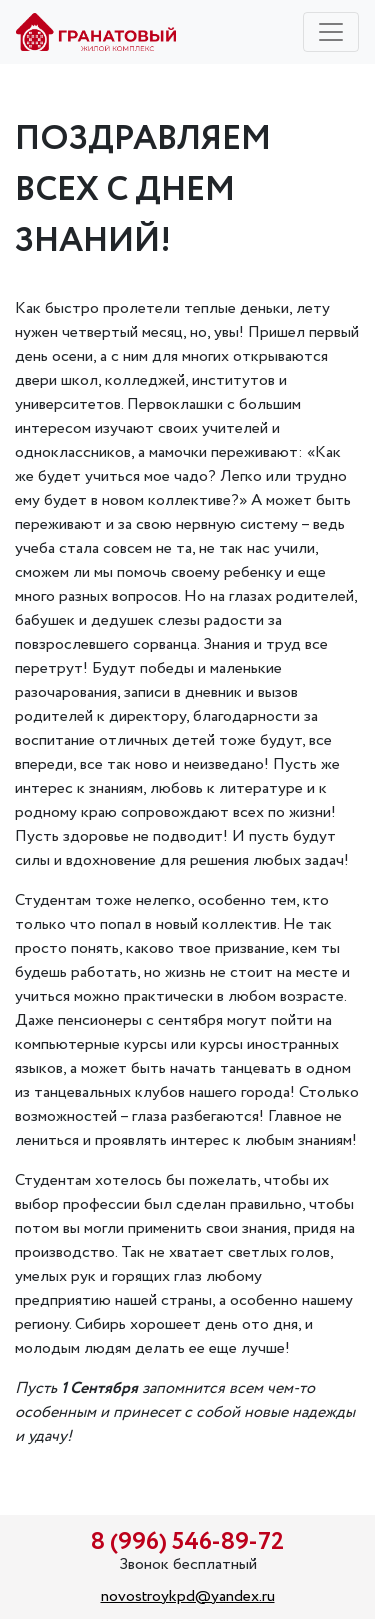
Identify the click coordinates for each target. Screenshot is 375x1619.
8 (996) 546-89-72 (187, 1542)
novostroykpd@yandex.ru (188, 1596)
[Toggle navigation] (331, 32)
